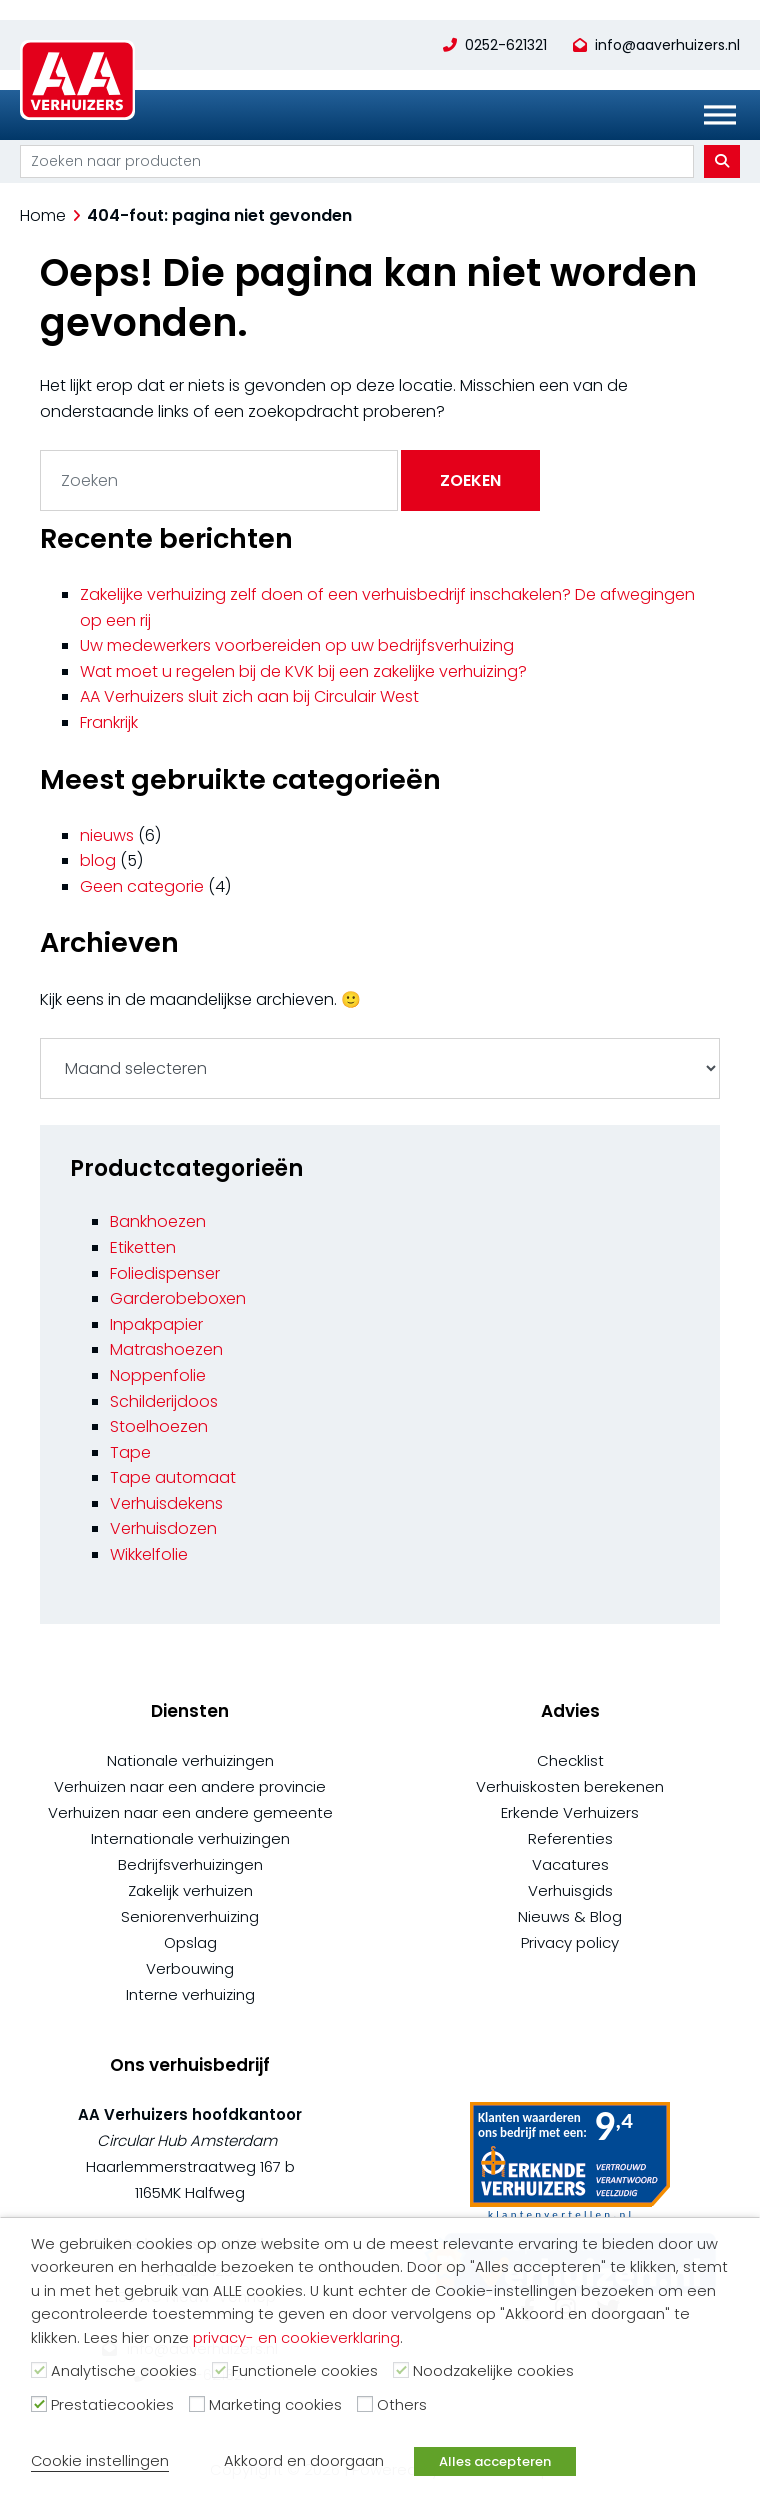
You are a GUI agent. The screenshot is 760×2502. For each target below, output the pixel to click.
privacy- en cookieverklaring (296, 2338)
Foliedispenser (165, 1273)
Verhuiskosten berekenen (570, 1786)
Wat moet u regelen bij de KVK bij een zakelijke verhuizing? (303, 671)
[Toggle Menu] (720, 115)
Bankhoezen (158, 1221)
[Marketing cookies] (197, 2404)
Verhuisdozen (163, 1528)
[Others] (365, 2404)
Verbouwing (190, 1968)
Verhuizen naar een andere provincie (190, 1786)
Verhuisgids (570, 1890)
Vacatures (570, 1864)
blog (98, 860)
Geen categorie (142, 886)
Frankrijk (109, 722)
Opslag (190, 1942)
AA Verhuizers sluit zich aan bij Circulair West (249, 696)
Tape (130, 1452)
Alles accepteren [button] (495, 2461)
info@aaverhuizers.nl (667, 45)
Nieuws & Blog (570, 1916)
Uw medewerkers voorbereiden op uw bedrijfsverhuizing (297, 645)
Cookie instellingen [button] (100, 2461)
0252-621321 (506, 45)
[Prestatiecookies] (39, 2404)
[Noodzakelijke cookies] (401, 2370)
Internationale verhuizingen (190, 1838)
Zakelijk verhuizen (190, 1890)
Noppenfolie (158, 1375)
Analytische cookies (124, 2371)
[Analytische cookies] (39, 2370)
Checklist (570, 1760)
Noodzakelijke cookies (493, 2371)
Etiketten (143, 1247)
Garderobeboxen (178, 1298)
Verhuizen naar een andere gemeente (190, 1812)
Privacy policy (570, 1942)
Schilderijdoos (164, 1401)
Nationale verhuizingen (190, 1760)
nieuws (107, 835)
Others (402, 2405)
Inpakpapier (156, 1324)
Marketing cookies (275, 2405)
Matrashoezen (166, 1349)
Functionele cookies (305, 2371)
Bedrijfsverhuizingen (190, 1864)
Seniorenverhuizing (190, 1916)
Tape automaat (173, 1477)
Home (43, 215)
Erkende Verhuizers (570, 1812)
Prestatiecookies (112, 2405)
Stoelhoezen (159, 1426)
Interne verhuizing (190, 1994)
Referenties (570, 1838)
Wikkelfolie (149, 1554)
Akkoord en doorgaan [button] (304, 2461)
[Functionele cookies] (220, 2370)
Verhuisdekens (166, 1503)
